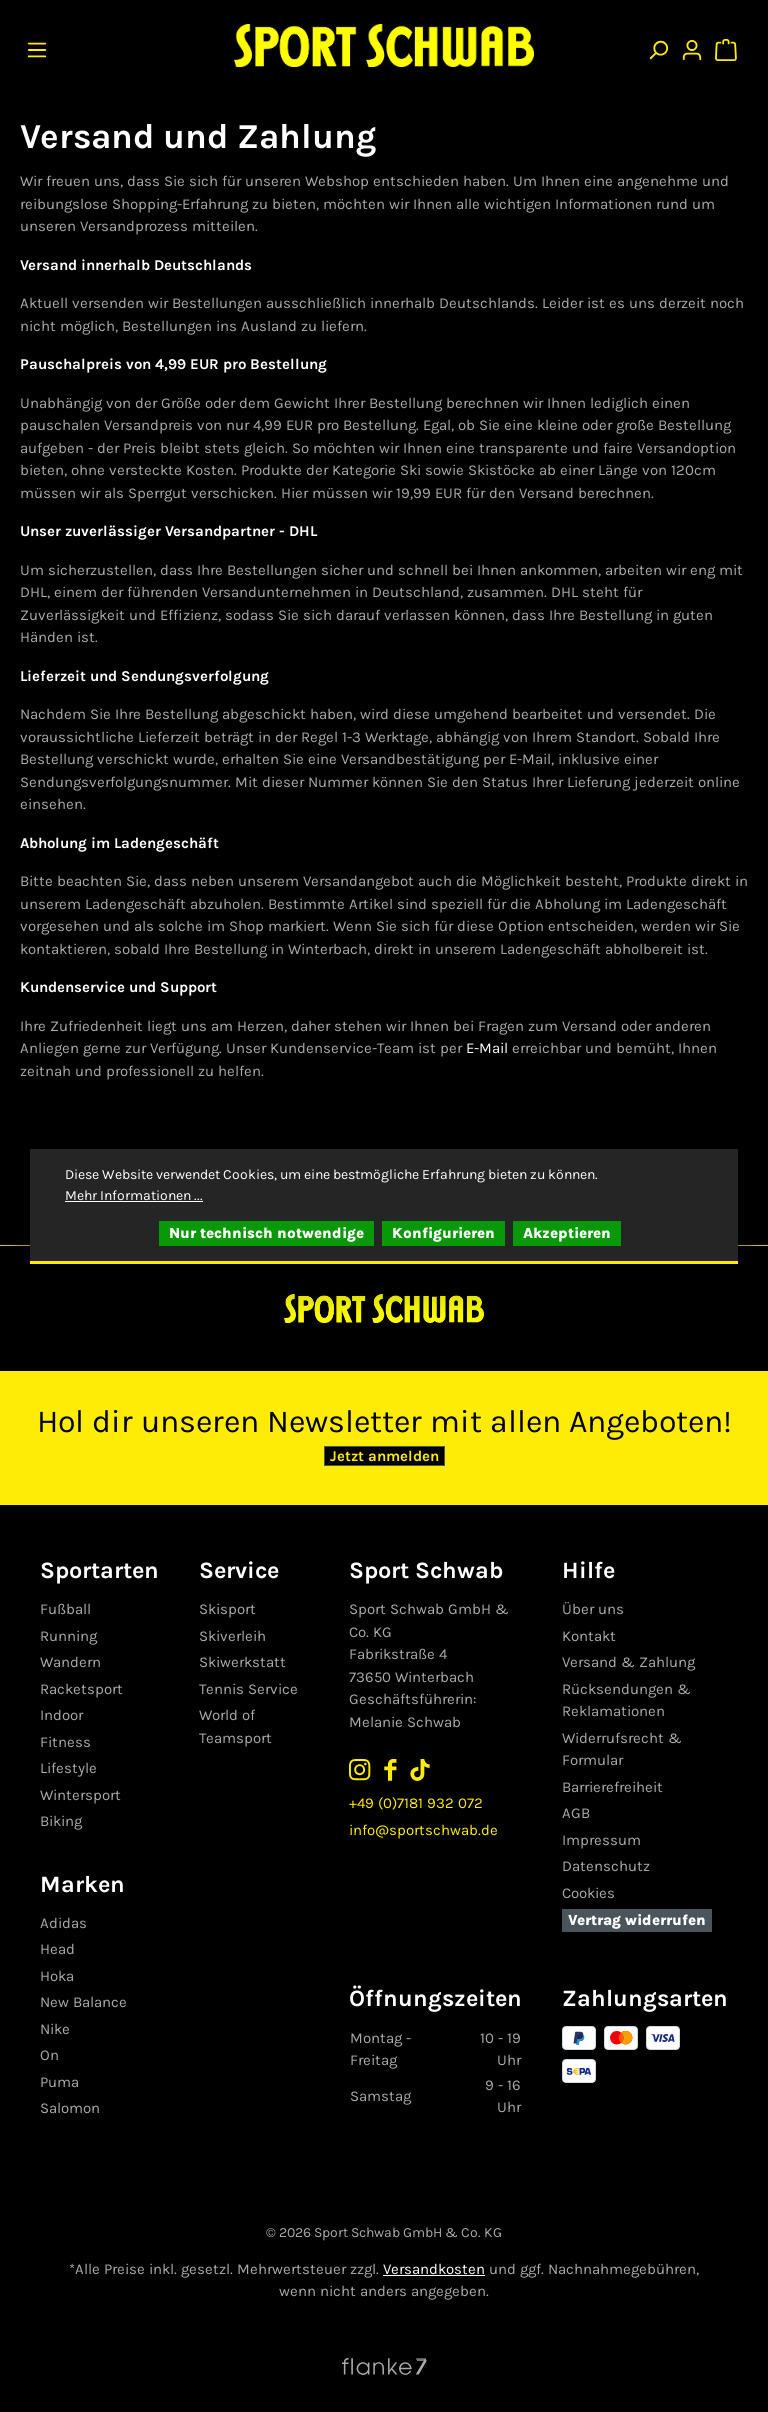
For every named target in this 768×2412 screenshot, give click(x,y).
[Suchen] (658, 45)
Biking (61, 1821)
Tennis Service (247, 1689)
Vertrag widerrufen (640, 1920)
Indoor (61, 1715)
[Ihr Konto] (692, 45)
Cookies (591, 1893)
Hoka (57, 1976)
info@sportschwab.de (430, 1830)
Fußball (65, 1609)
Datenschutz (609, 1866)
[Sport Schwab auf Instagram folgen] (367, 1768)
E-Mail (487, 1048)
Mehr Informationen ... (134, 1195)
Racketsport (81, 1689)
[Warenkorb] (728, 45)
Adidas (63, 1923)
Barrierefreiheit (615, 1787)
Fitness (65, 1742)
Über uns (596, 1609)
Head (57, 1949)
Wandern (70, 1662)
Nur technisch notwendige (266, 1233)
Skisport (226, 1609)
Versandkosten (434, 2269)
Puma (59, 2082)
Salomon (70, 2108)
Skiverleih (231, 1636)
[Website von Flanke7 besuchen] (384, 2365)
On (49, 2055)
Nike (55, 2029)
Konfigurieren (443, 1233)
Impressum (604, 1840)
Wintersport (80, 1795)
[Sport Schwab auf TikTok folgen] (427, 1768)
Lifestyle (68, 1768)
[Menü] (37, 45)
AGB (579, 1813)
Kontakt (592, 1636)
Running (68, 1636)
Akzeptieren (567, 1233)
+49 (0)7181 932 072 (423, 1803)
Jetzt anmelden (384, 1457)
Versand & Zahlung (631, 1662)
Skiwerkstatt (241, 1662)
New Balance (83, 2002)
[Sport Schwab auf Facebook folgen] (397, 1768)
